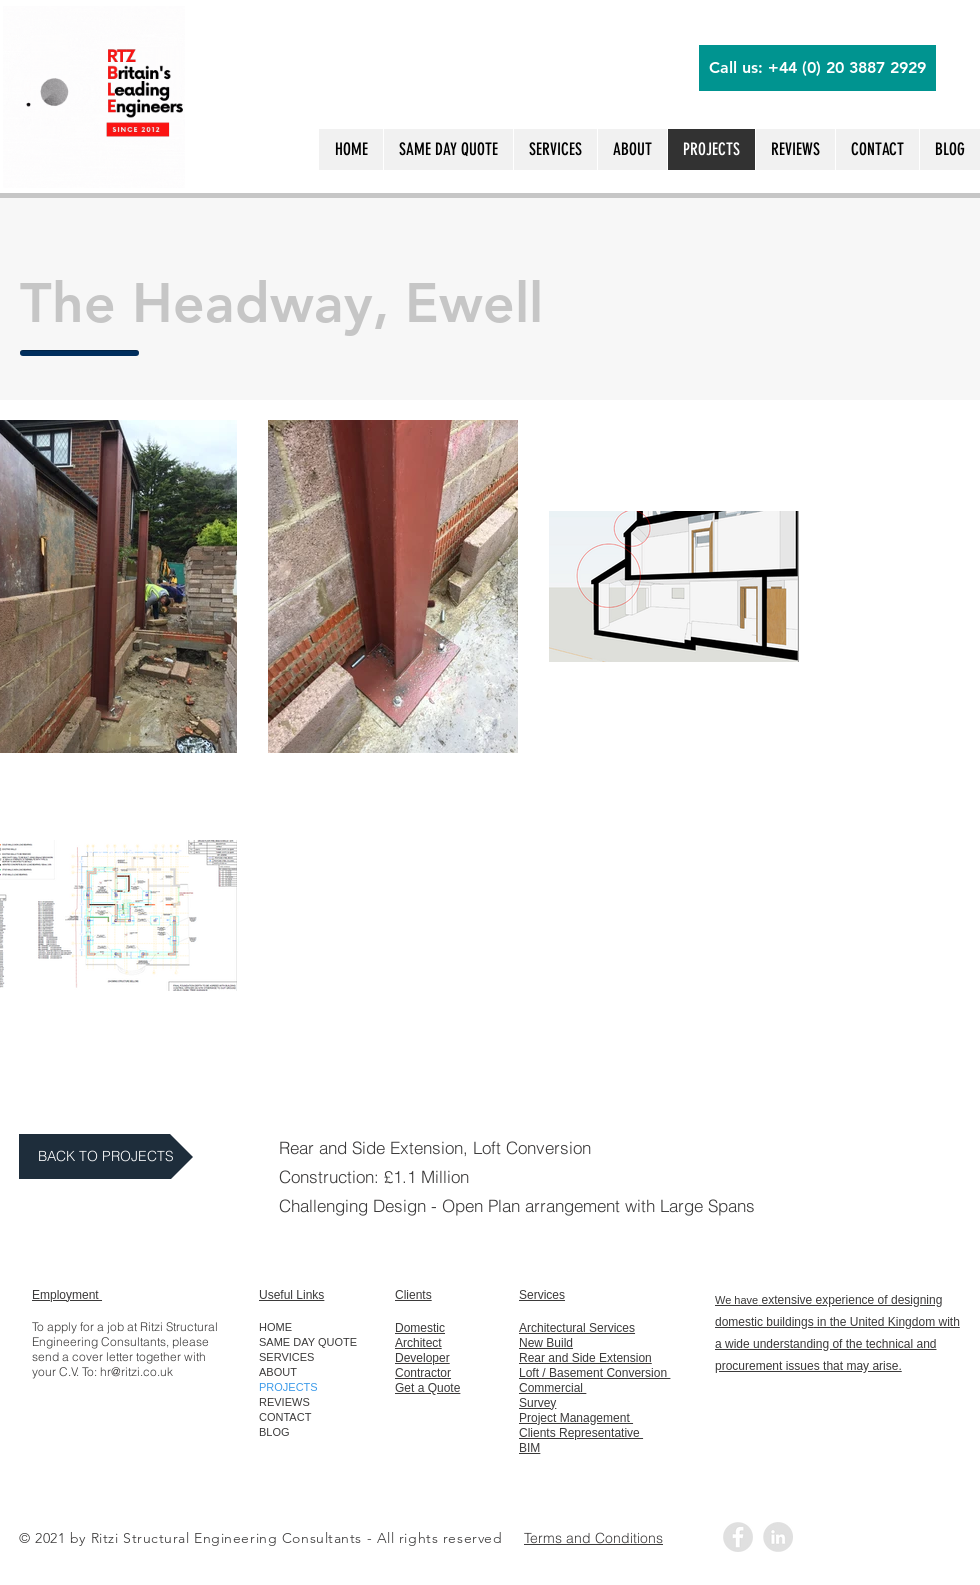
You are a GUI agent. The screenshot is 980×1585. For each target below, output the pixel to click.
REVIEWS (284, 1402)
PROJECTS (288, 1387)
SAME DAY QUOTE (308, 1342)
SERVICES (286, 1357)
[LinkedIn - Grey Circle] (778, 1537)
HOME (275, 1327)
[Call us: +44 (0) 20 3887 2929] (817, 68)
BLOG (274, 1432)
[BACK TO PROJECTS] (106, 1156)
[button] (877, 149)
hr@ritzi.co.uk (136, 1371)
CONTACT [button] (285, 1417)
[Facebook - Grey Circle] (738, 1537)
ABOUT (278, 1372)
